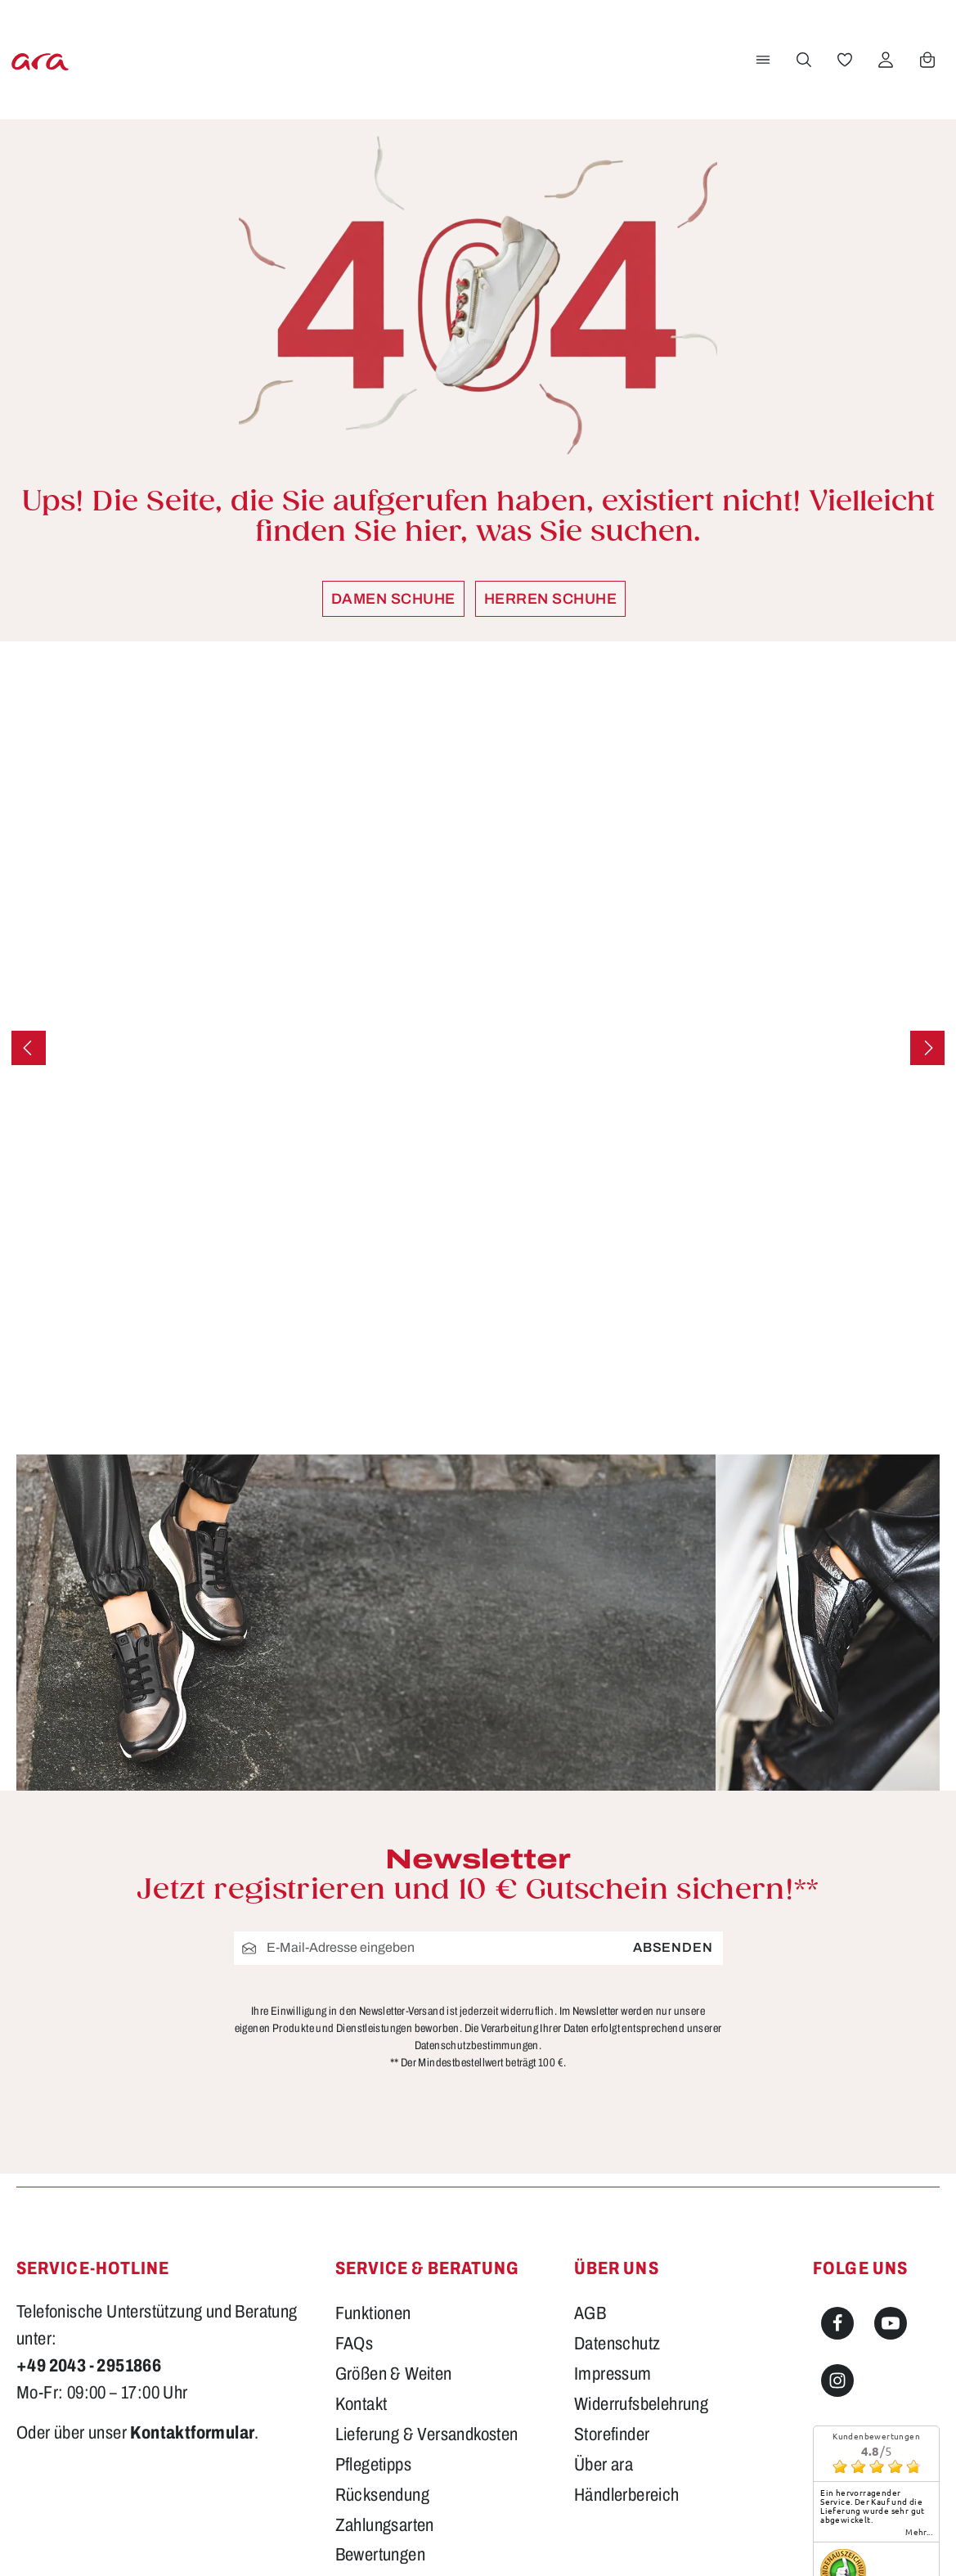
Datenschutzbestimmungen (477, 2045)
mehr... (918, 2532)
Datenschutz (617, 2343)
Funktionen (373, 2313)
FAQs (354, 2343)
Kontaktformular (192, 2433)
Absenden (672, 1948)
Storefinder (611, 2434)
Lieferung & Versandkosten (426, 2434)
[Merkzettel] (842, 59)
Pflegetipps (373, 2465)
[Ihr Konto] (883, 59)
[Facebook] (837, 2323)
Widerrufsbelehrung (641, 2404)
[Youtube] (890, 2323)
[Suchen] (801, 59)
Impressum (613, 2374)
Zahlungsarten (384, 2525)
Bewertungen (380, 2555)
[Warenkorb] (925, 59)
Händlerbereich (627, 2495)
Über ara (603, 2465)
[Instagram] (837, 2380)
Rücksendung (382, 2495)
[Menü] (760, 59)
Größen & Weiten (393, 2374)
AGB (590, 2313)
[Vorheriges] (28, 1048)
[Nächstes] (927, 1048)
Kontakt (361, 2404)
